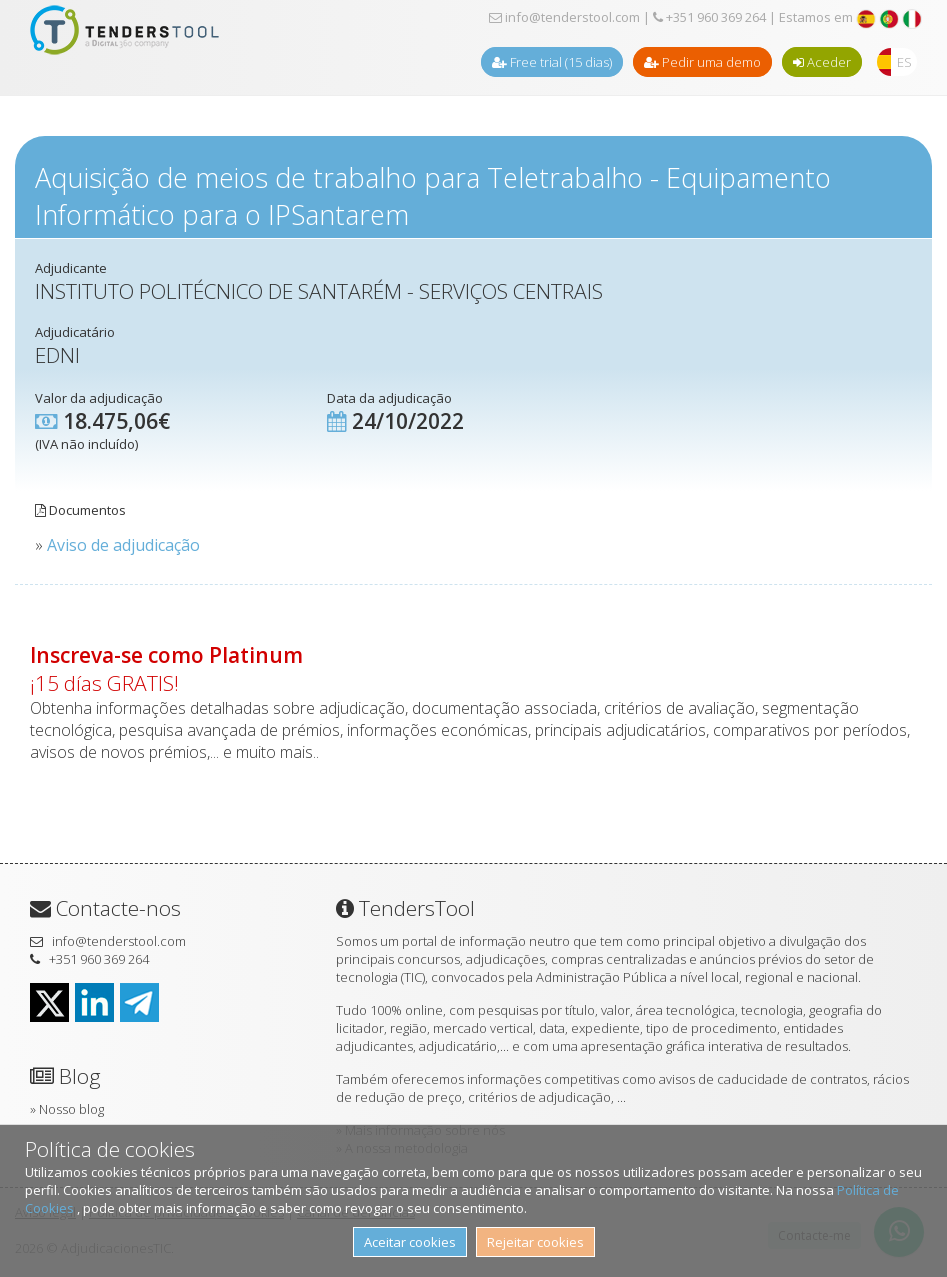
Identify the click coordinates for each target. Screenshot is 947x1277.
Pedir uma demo (702, 62)
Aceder (822, 62)
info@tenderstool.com (564, 17)
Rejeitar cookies (535, 1242)
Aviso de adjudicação (123, 545)
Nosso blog (71, 1109)
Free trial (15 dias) (552, 62)
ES (904, 62)
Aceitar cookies (410, 1242)
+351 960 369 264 (709, 17)
